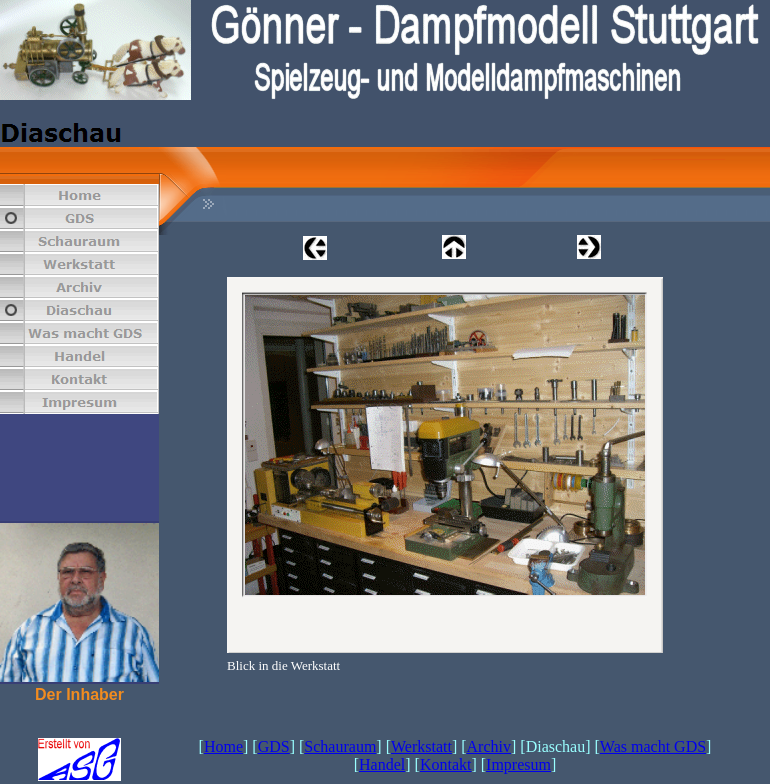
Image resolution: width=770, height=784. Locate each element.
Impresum (518, 764)
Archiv (489, 746)
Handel (382, 764)
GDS (274, 746)
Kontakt (446, 764)
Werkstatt (421, 746)
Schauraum (340, 746)
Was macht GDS (653, 746)
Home (223, 746)
